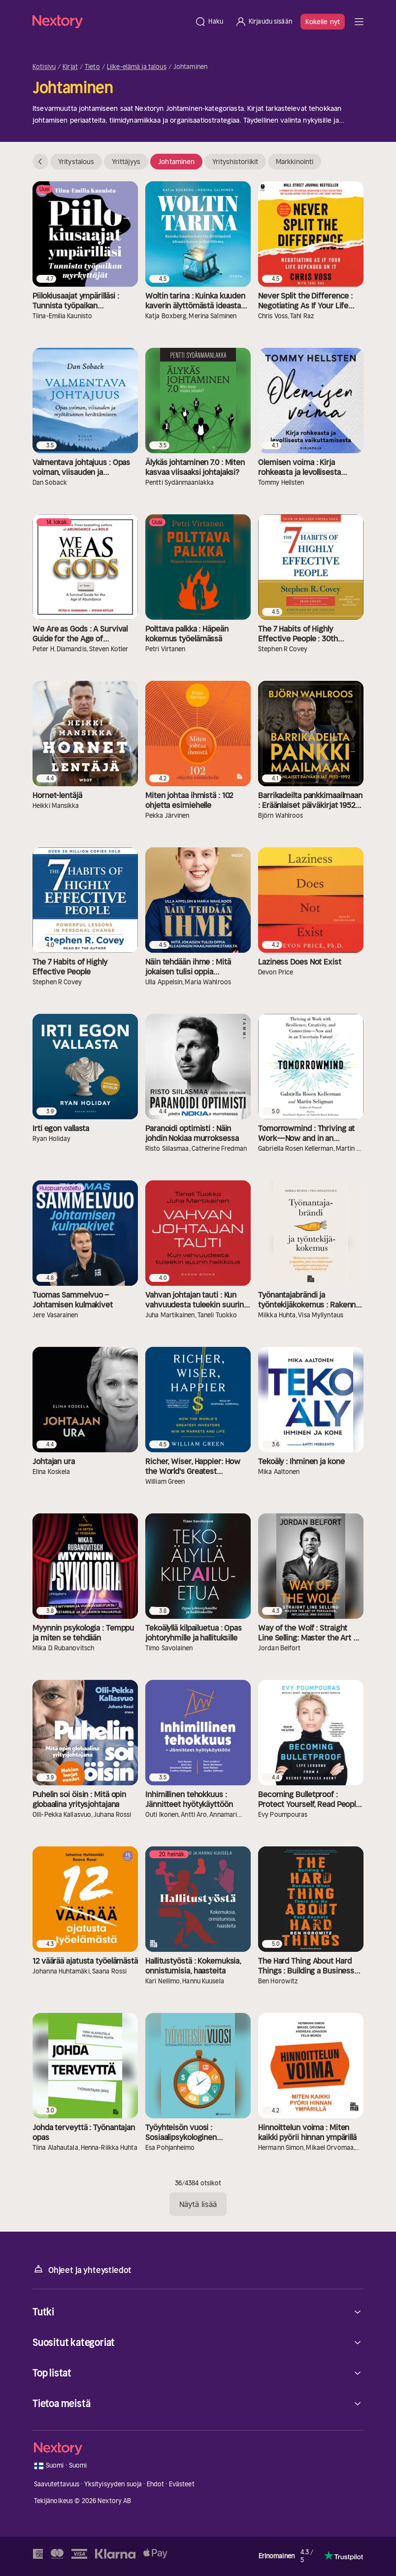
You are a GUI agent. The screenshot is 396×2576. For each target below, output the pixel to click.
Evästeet (182, 2484)
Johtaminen (176, 161)
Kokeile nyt (322, 21)
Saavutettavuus (57, 2484)
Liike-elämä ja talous (136, 67)
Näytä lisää (198, 2204)
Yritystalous (76, 161)
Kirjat (70, 67)
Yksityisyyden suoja (113, 2484)
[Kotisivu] (111, 21)
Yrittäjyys (126, 161)
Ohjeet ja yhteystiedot (82, 2269)
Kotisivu (44, 67)
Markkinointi (294, 161)
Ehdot (156, 2484)
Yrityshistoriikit (235, 161)
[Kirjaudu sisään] (263, 21)
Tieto (92, 67)
